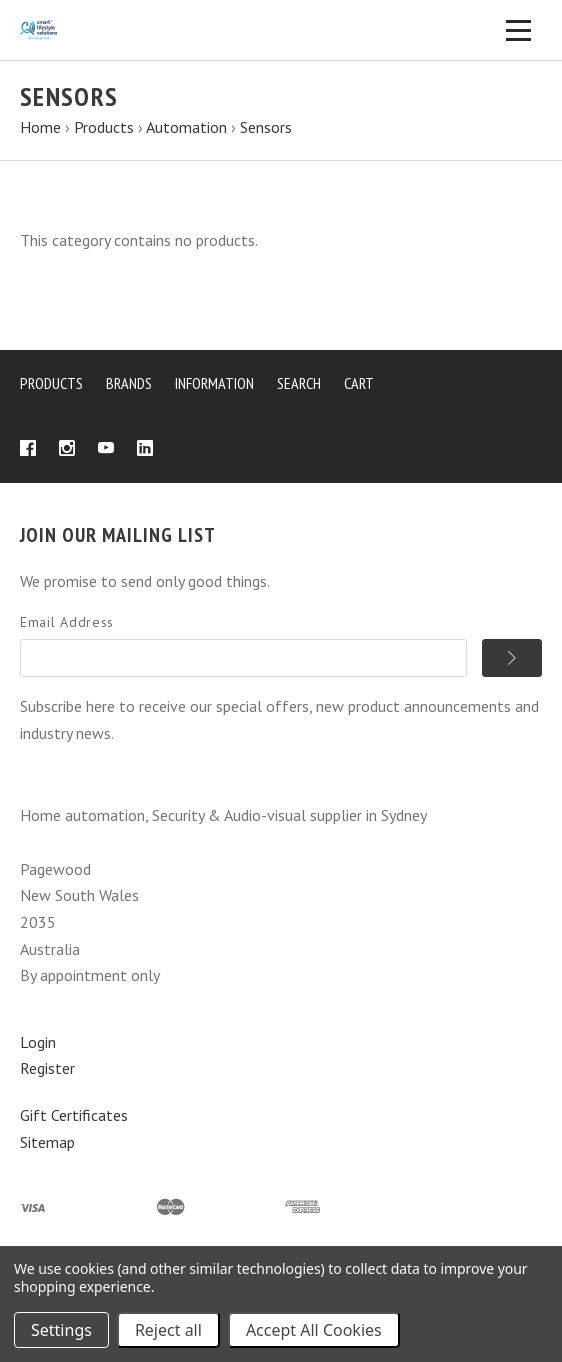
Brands (129, 383)
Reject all (168, 1330)
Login (38, 1042)
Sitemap (47, 1142)
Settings (61, 1330)
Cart (359, 383)
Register (47, 1068)
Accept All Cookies (314, 1330)
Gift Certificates (74, 1115)
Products (51, 383)
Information (214, 383)
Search (299, 383)
